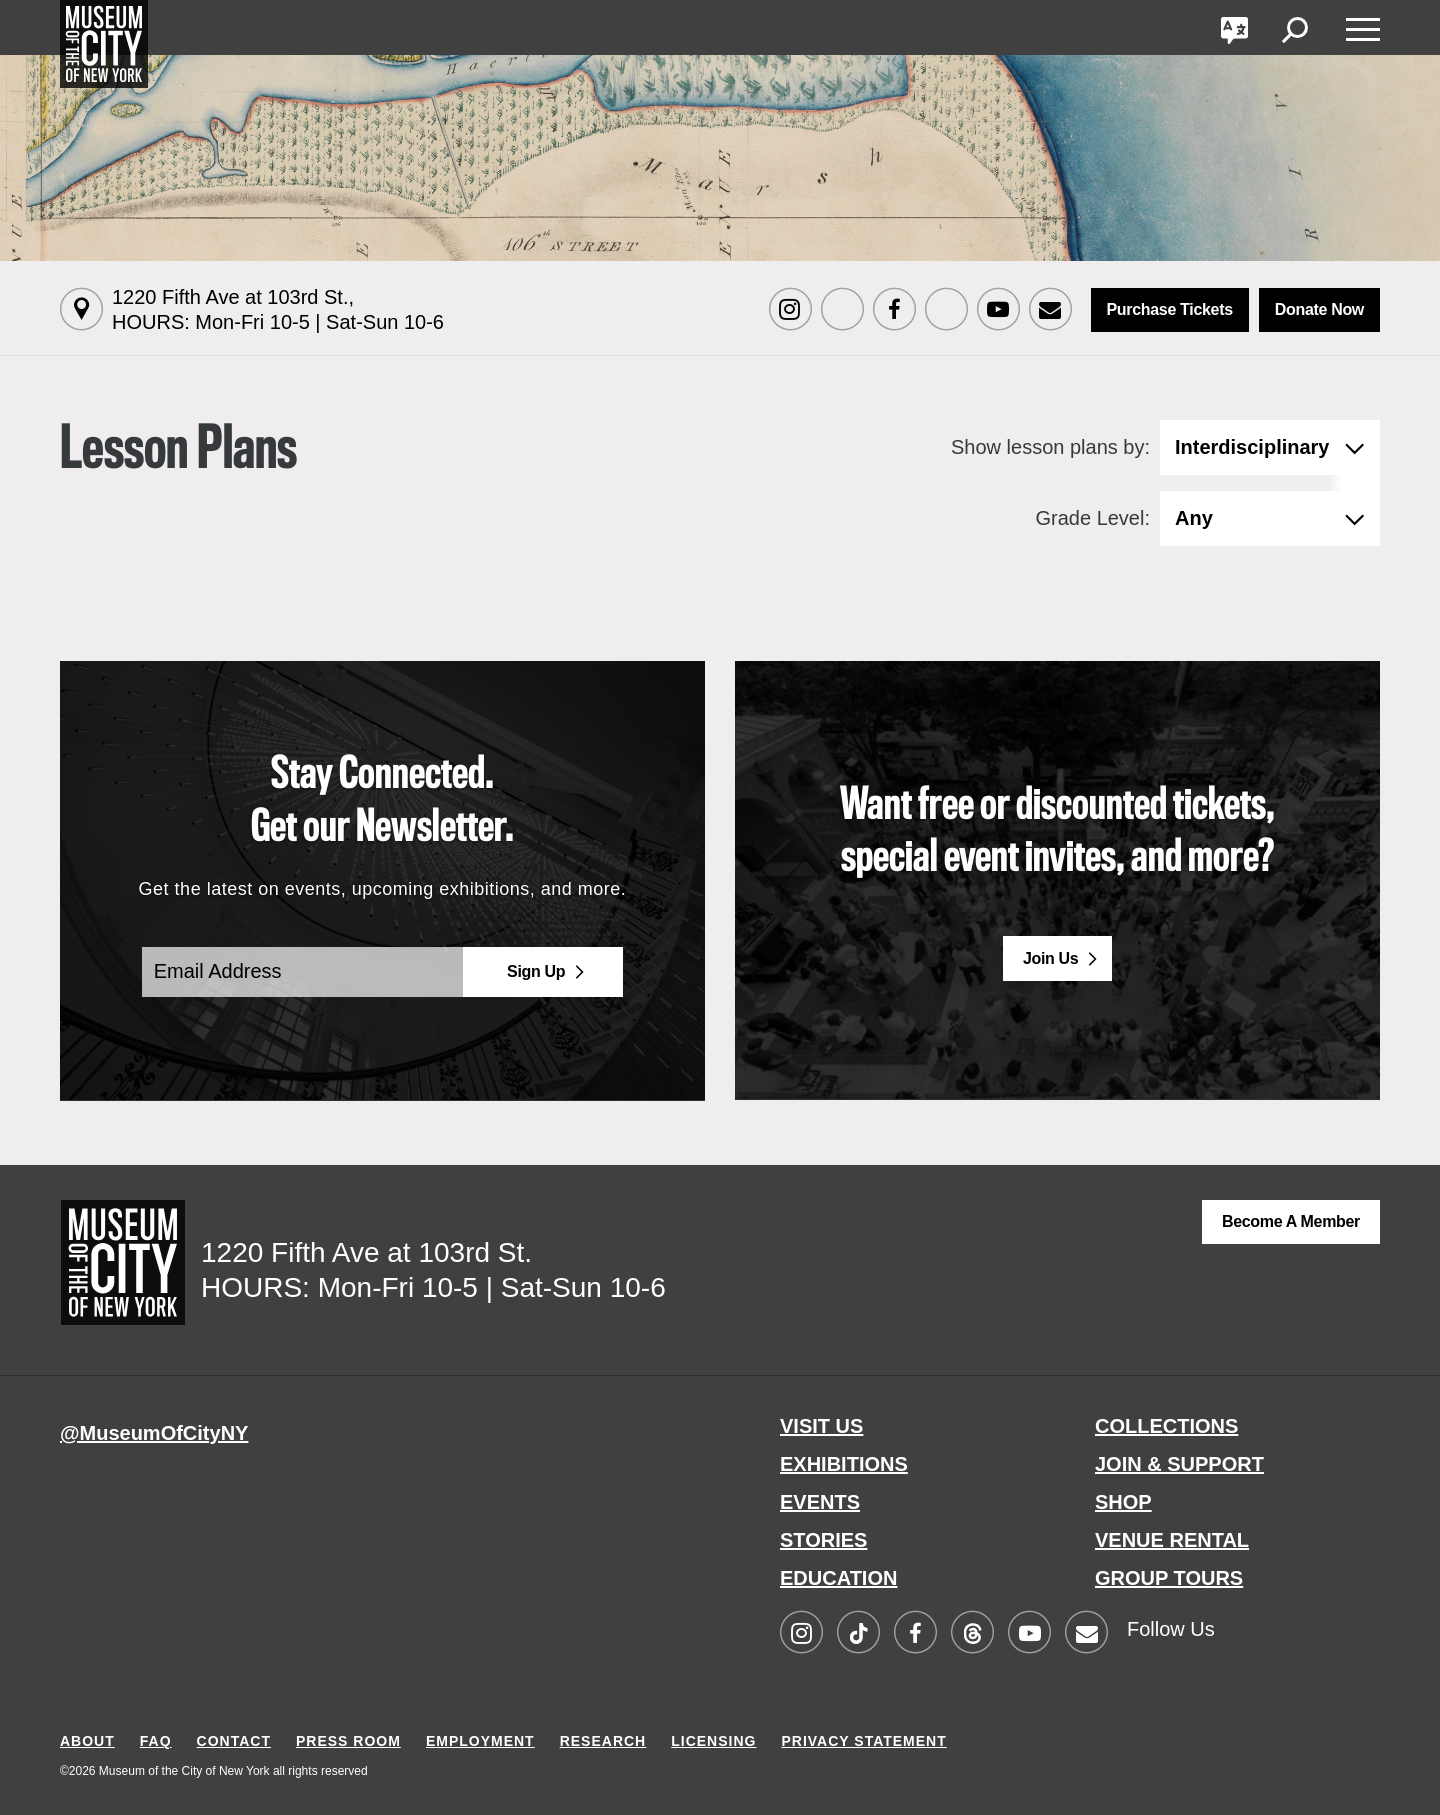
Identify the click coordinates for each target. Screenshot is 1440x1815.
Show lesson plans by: (1050, 447)
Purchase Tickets (1170, 309)
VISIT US (821, 1426)
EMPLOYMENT (480, 1741)
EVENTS (820, 1502)
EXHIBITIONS (844, 1464)
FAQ (156, 1741)
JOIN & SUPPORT (1179, 1464)
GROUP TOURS (1169, 1578)
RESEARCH (603, 1741)
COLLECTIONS (1166, 1426)
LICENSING (713, 1741)
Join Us (1051, 958)
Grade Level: (1092, 518)
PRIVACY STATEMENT (863, 1741)
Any (1194, 518)
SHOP (1123, 1502)
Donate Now (1319, 309)
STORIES (823, 1540)
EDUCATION (838, 1578)
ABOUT (87, 1741)
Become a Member (1291, 1221)
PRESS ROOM (348, 1741)
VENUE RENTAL (1172, 1540)
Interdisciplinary (1252, 447)
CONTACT (234, 1741)
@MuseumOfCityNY (154, 1433)
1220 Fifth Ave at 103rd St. (278, 309)
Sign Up (536, 971)
